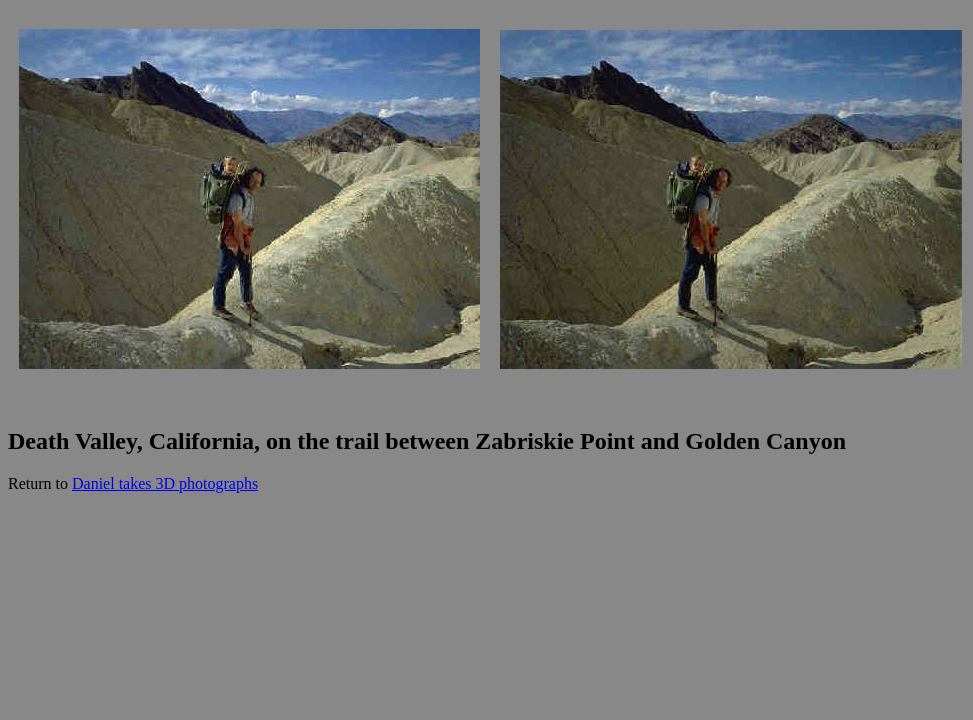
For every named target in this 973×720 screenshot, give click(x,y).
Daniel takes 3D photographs (165, 483)
